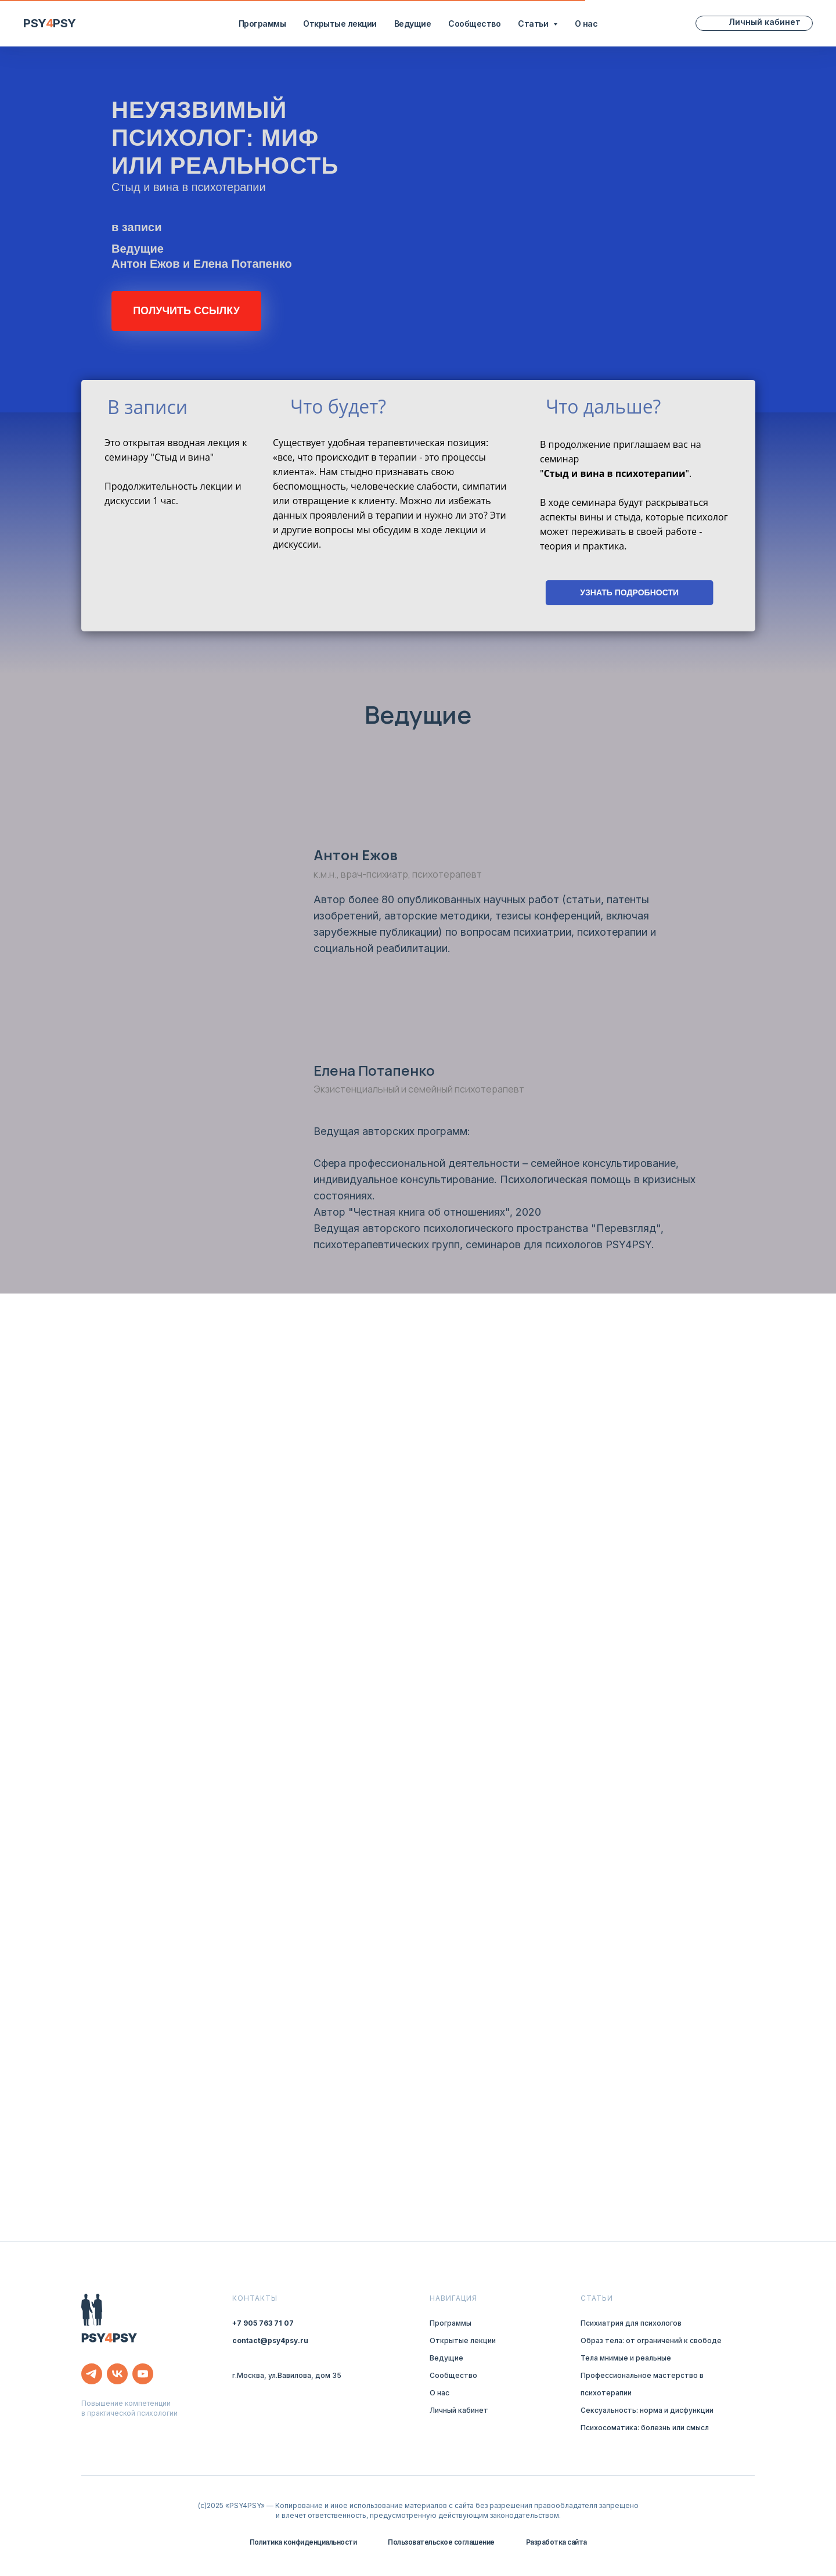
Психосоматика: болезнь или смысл (645, 2427)
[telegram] (91, 2373)
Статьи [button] (534, 23)
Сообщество (474, 23)
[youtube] (142, 2373)
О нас (586, 23)
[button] (186, 311)
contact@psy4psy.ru (270, 2340)
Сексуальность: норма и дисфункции (647, 2410)
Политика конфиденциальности (303, 2542)
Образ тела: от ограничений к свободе (651, 2340)
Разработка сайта (556, 2542)
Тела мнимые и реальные (626, 2358)
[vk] (117, 2373)
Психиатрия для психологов (631, 2323)
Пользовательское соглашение (441, 2542)
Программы (262, 23)
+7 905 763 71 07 (263, 2323)
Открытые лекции (340, 23)
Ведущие (412, 23)
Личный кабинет (459, 2410)
